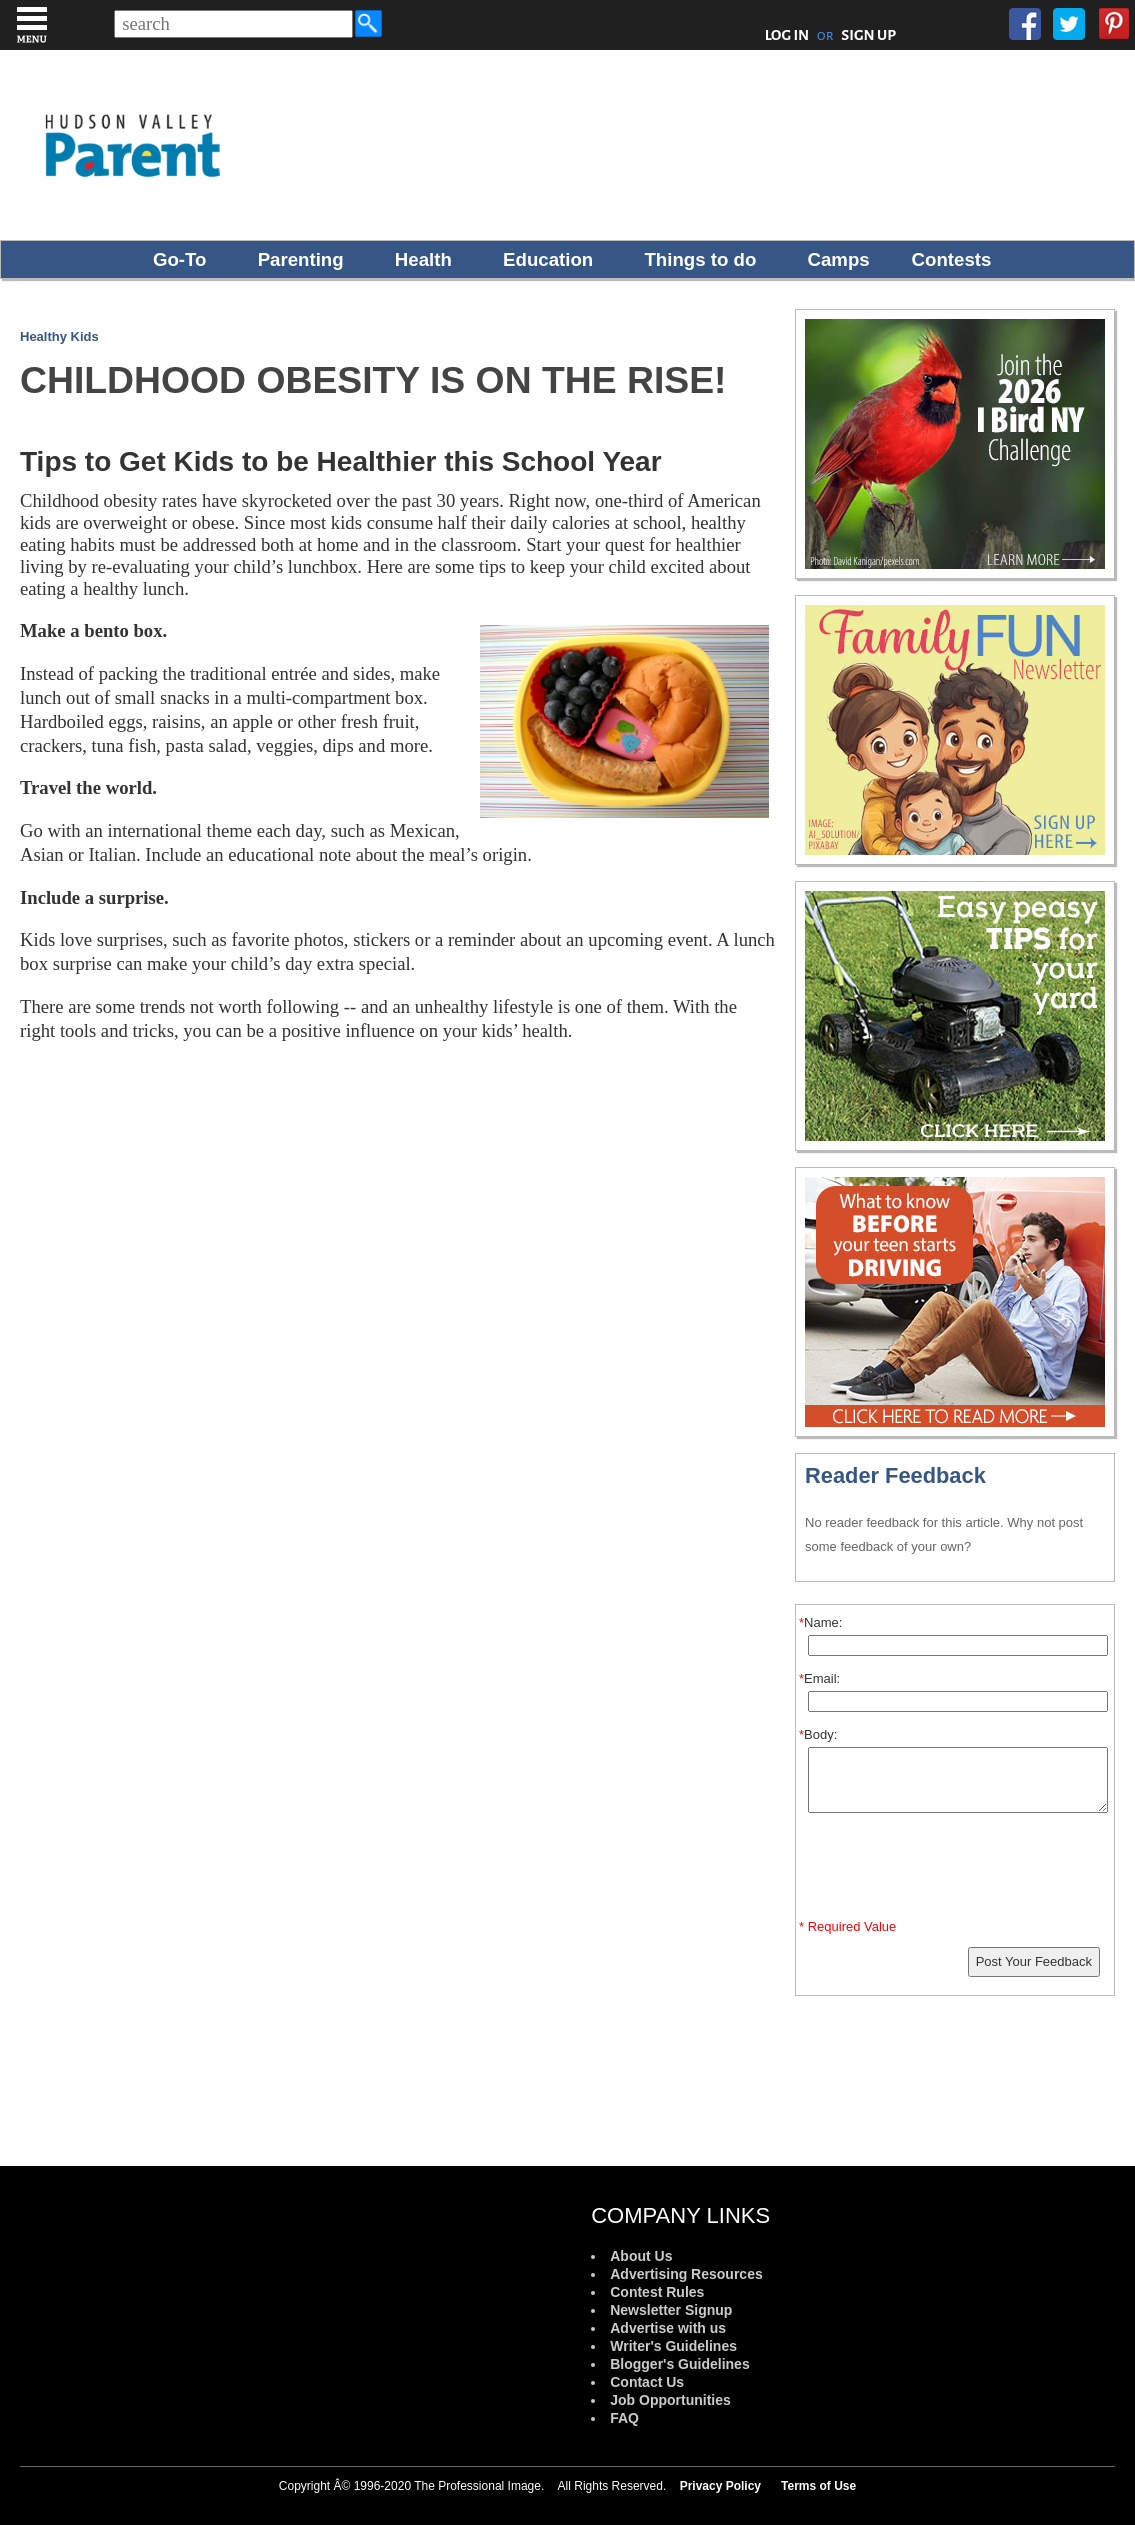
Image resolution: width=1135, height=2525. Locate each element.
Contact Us (647, 2382)
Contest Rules (657, 2292)
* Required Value (847, 1926)
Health (423, 259)
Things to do (700, 259)
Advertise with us (668, 2328)
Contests (952, 259)
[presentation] (958, 1870)
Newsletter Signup (671, 2310)
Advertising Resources (686, 2274)
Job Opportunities (670, 2400)
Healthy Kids (59, 336)
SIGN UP (868, 35)
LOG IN (787, 35)
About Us (641, 2256)
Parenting (301, 259)
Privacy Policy (720, 2486)
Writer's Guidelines (673, 2346)
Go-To (180, 259)
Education (548, 259)
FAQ (624, 2418)
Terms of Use (818, 2486)
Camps (839, 259)
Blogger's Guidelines (679, 2364)
